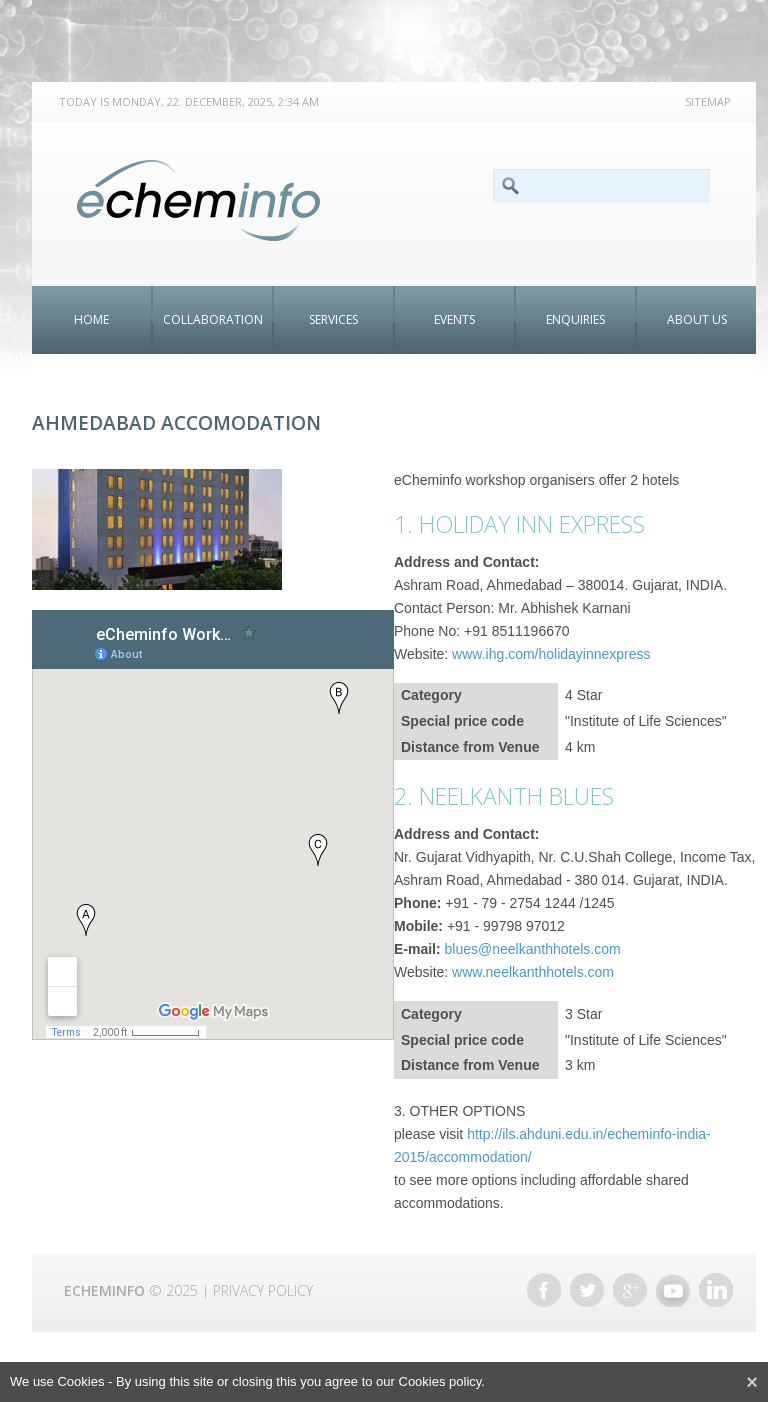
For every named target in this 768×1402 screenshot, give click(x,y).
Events (454, 319)
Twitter (587, 1290)
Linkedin (716, 1290)
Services (333, 319)
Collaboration (213, 319)
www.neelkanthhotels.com (533, 972)
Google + (630, 1290)
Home (91, 319)
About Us (697, 319)
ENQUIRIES (575, 319)
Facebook (544, 1290)
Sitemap (708, 101)
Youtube (673, 1290)
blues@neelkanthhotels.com (533, 949)
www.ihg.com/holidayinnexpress (551, 654)
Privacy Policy (263, 1290)
